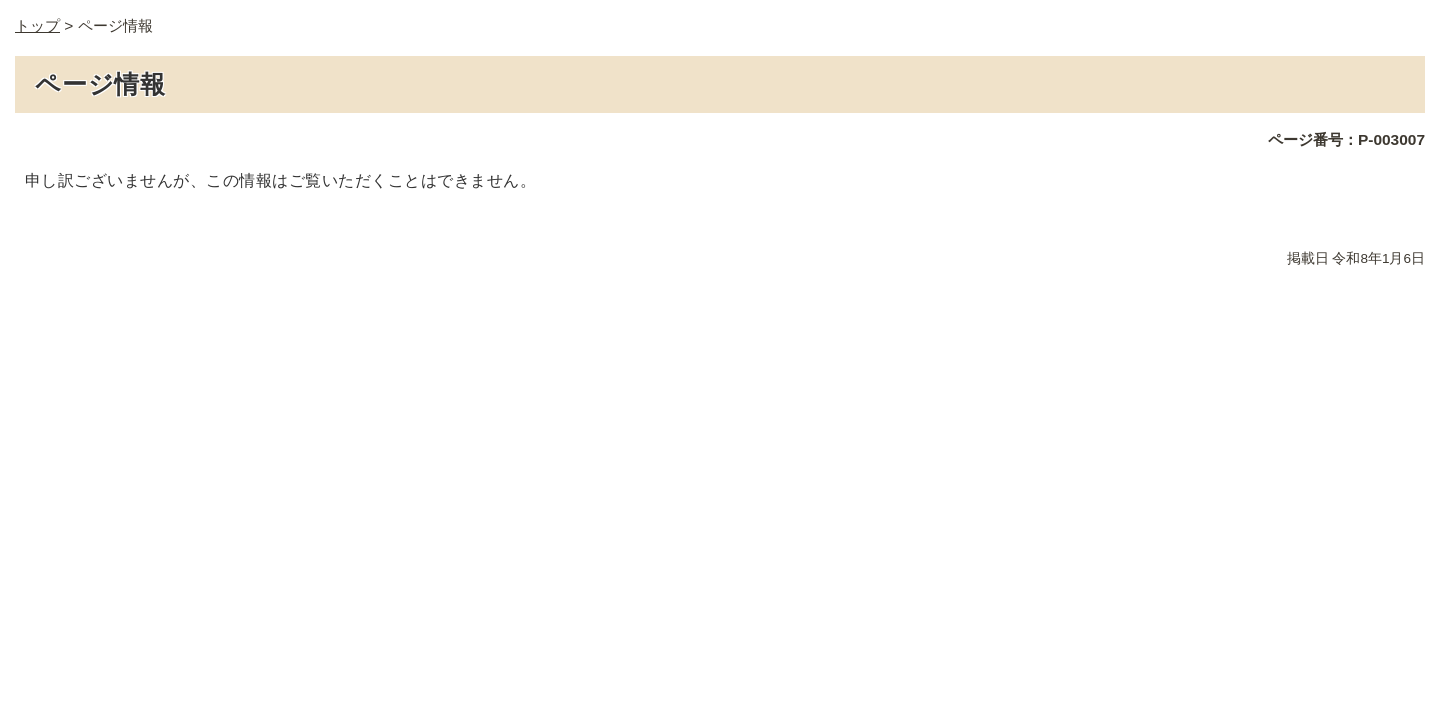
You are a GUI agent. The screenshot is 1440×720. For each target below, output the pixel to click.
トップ (37, 25)
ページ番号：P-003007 (1346, 139)
